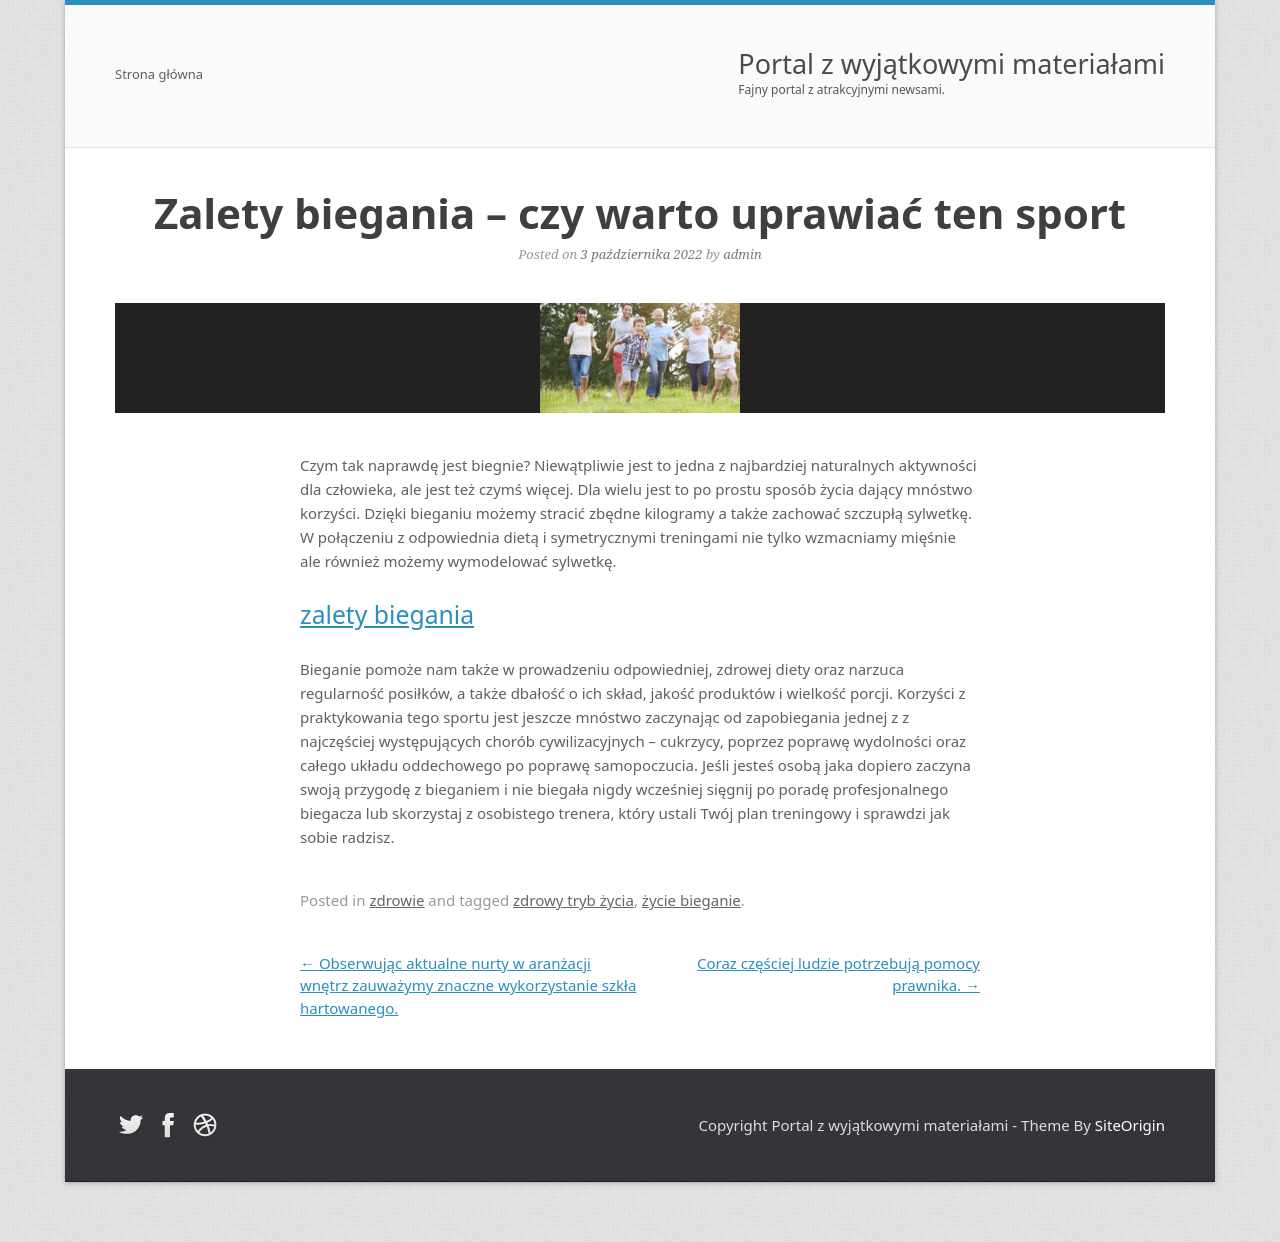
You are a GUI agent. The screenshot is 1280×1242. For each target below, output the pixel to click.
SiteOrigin (1130, 1125)
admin (742, 254)
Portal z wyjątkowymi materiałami (951, 63)
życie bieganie (691, 900)
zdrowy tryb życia (573, 900)
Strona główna (159, 75)
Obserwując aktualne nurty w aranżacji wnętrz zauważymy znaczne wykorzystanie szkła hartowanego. (468, 985)
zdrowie (396, 900)
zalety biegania (387, 614)
